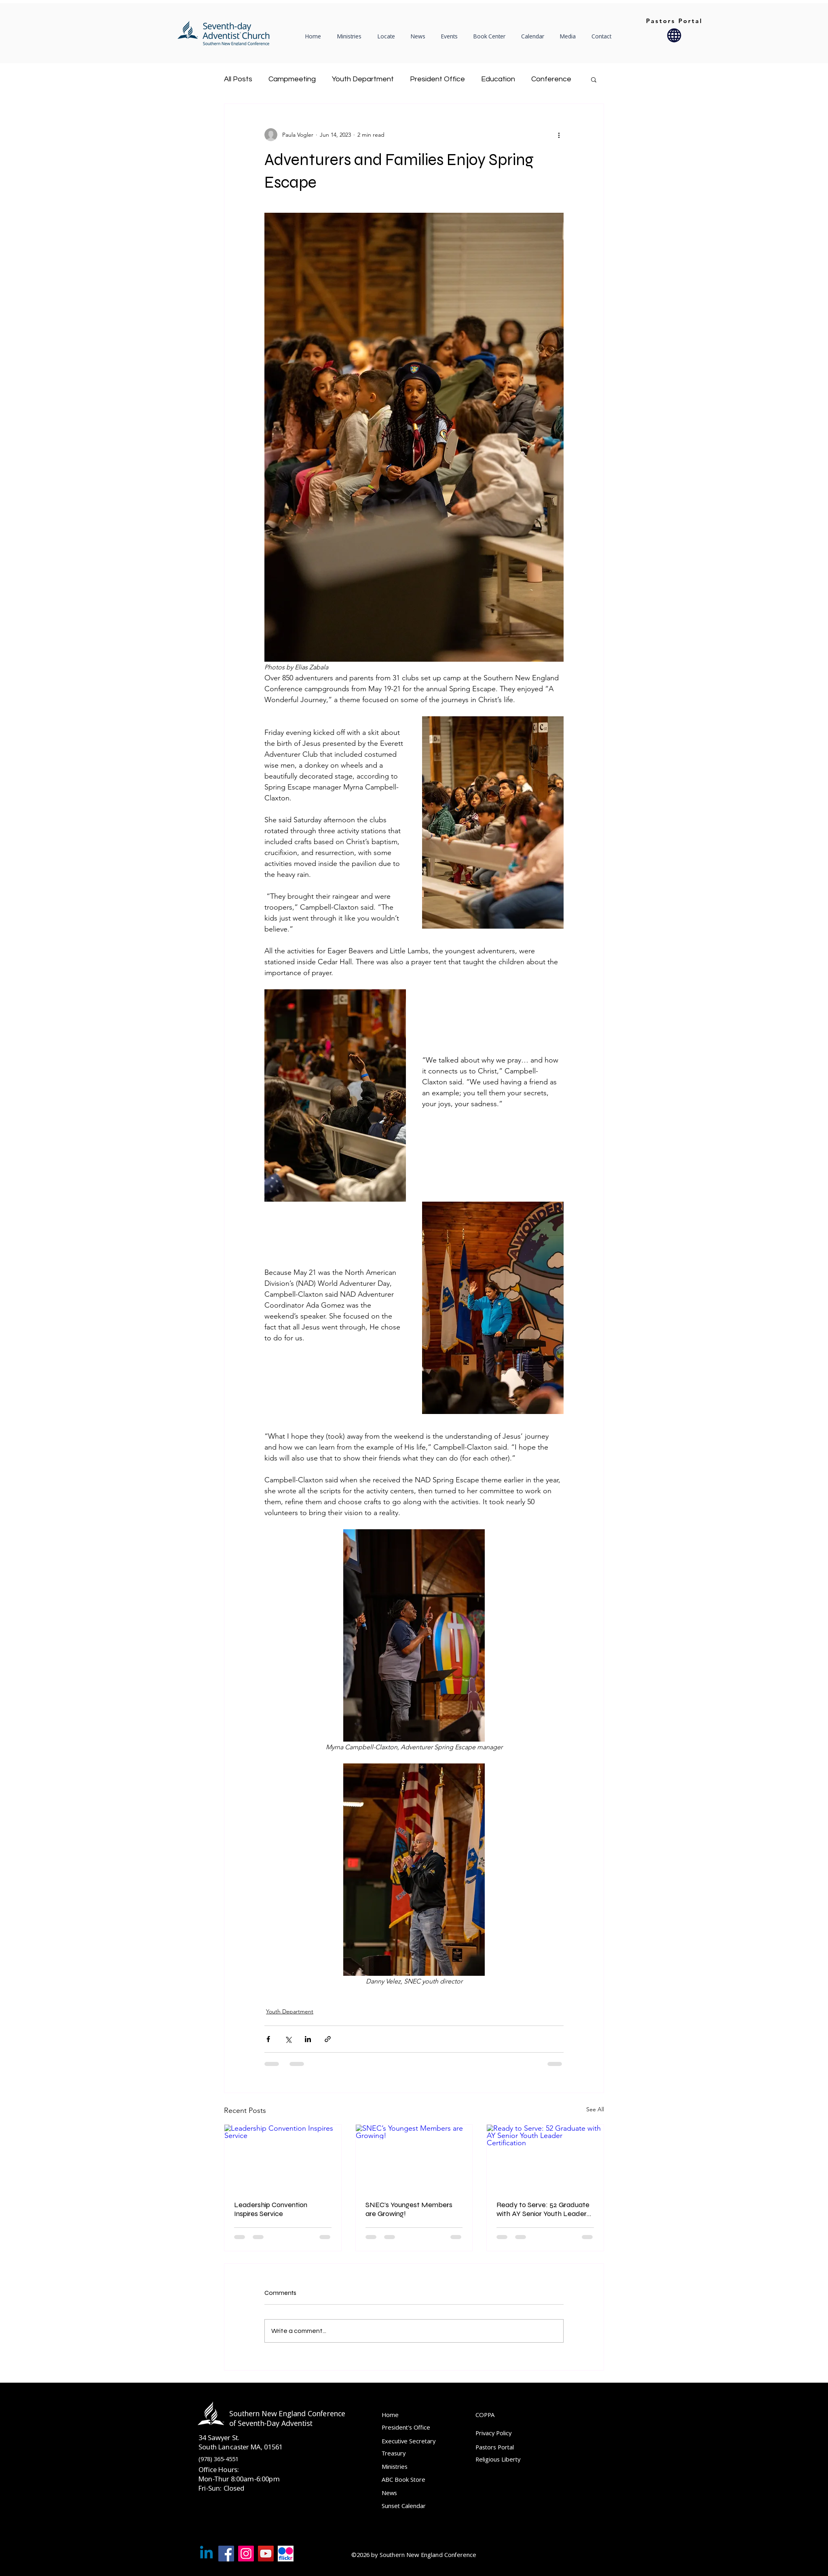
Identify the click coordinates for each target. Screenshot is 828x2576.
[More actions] (559, 135)
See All (595, 2109)
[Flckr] (286, 2553)
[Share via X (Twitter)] (288, 2039)
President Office (437, 79)
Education (498, 79)
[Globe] (674, 35)
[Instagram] (246, 2553)
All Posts (238, 79)
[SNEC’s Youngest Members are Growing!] (414, 2157)
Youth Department (363, 79)
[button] (388, 36)
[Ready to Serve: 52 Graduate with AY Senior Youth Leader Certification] (545, 2157)
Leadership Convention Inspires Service (270, 2209)
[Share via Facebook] (268, 2039)
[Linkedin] (206, 2553)
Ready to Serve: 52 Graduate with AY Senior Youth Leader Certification (542, 2209)
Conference (551, 79)
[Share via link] (328, 2039)
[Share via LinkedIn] (308, 2039)
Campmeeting (292, 79)
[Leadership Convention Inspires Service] (282, 2157)
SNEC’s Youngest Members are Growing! (408, 2209)
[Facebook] (226, 2553)
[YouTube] (266, 2553)
